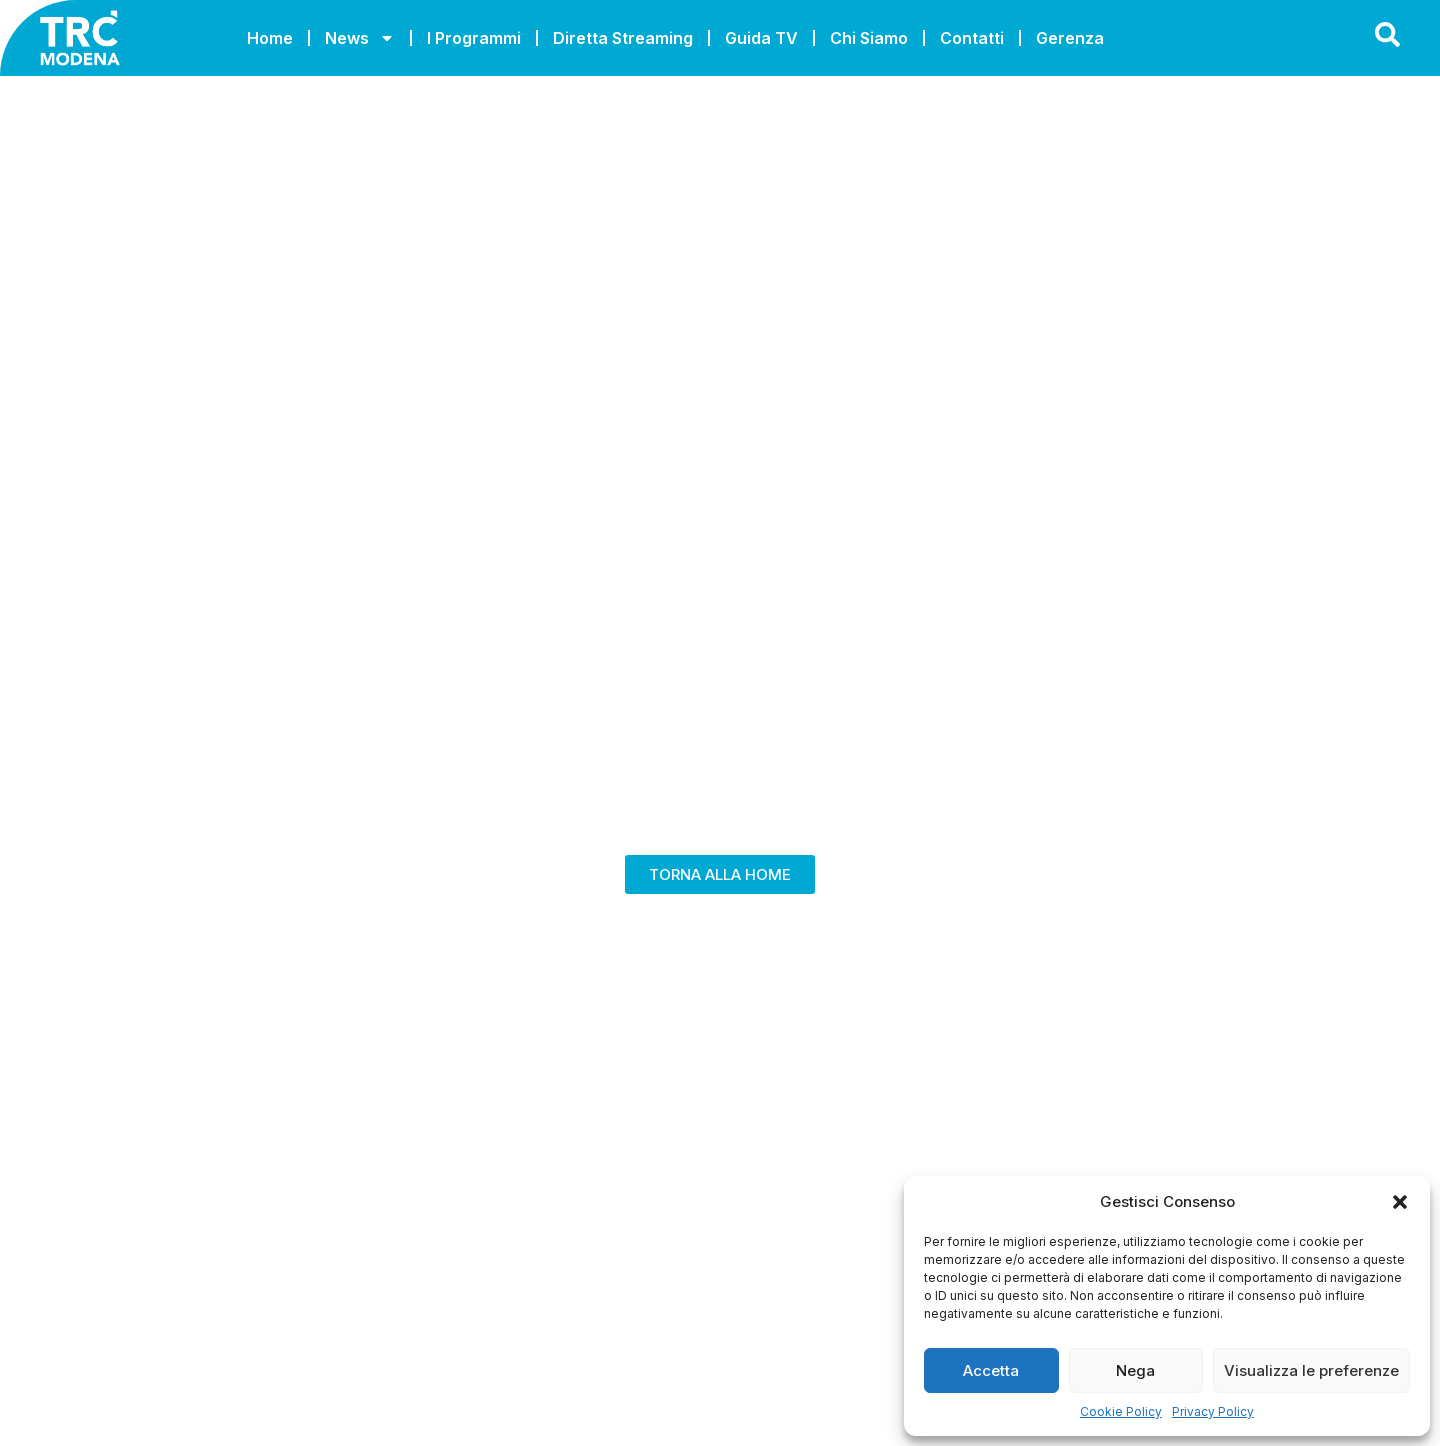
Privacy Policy (1213, 1411)
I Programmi (474, 38)
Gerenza (1070, 38)
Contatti (972, 38)
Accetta (991, 1370)
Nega (1135, 1370)
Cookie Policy (1121, 1411)
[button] (1400, 1202)
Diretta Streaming (623, 38)
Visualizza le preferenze (1311, 1370)
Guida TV (761, 38)
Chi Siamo (869, 38)
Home (270, 38)
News (360, 38)
